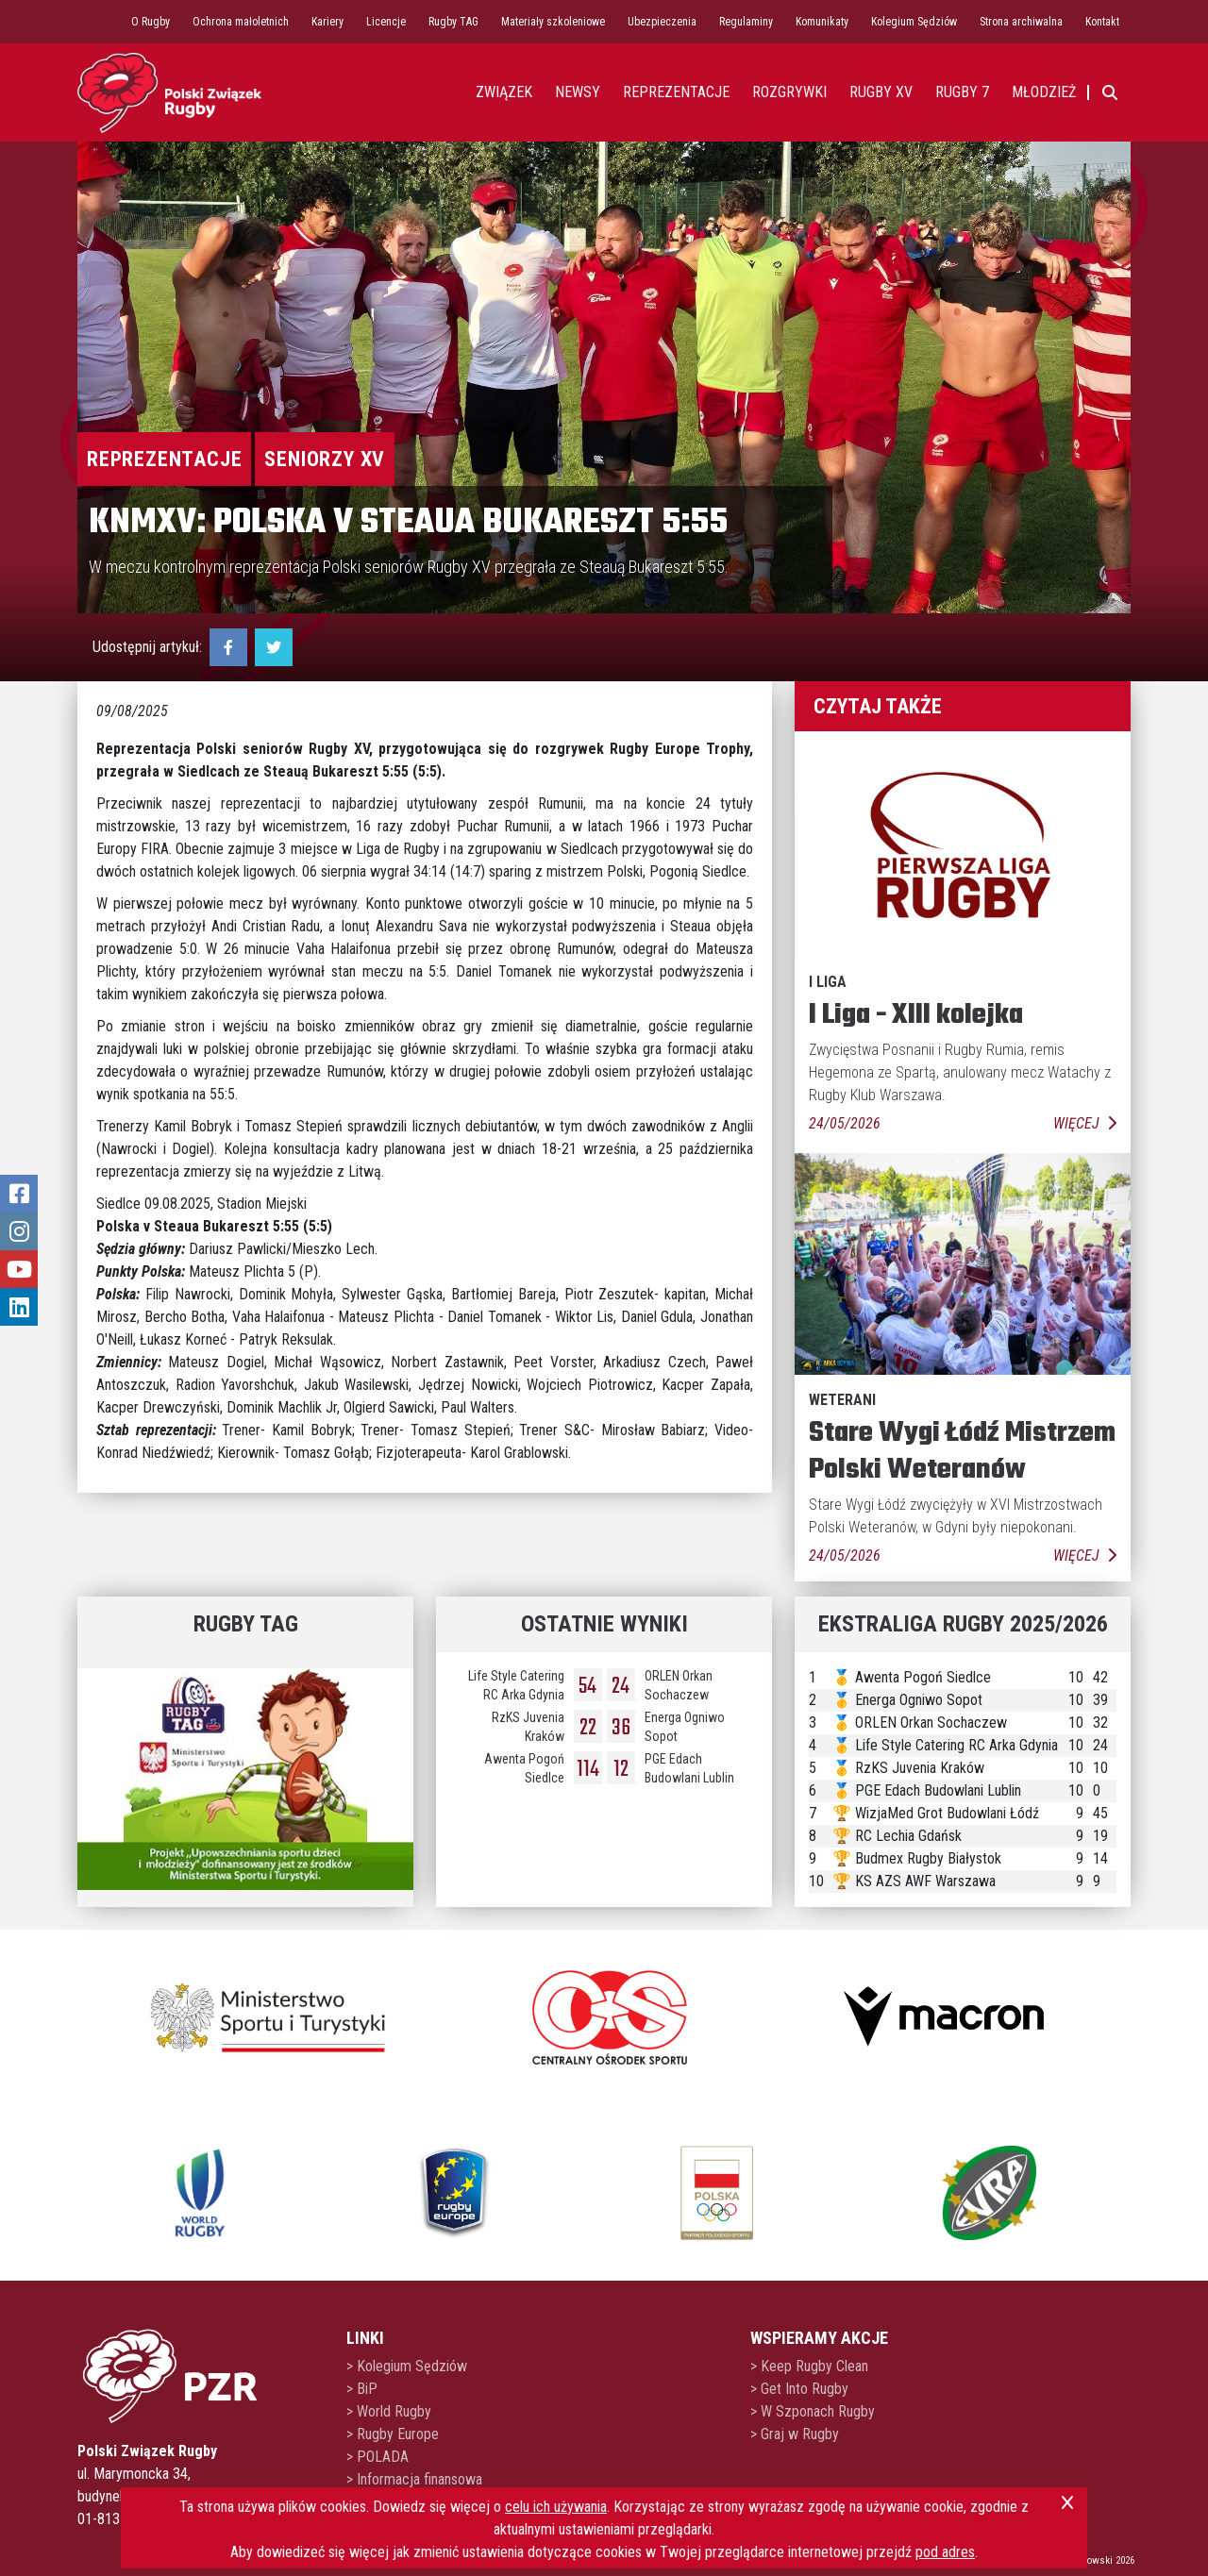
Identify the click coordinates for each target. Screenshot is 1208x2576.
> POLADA (377, 2457)
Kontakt (1102, 21)
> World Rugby (388, 2411)
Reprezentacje (164, 459)
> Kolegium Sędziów (406, 2366)
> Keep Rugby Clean (809, 2366)
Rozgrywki (789, 92)
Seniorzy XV (324, 459)
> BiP (362, 2389)
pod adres (945, 2552)
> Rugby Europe (392, 2434)
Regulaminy (746, 21)
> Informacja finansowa (414, 2479)
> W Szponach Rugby (812, 2411)
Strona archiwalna (1021, 21)
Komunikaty (822, 21)
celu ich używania (556, 2507)
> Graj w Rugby (794, 2434)
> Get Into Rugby (799, 2389)
